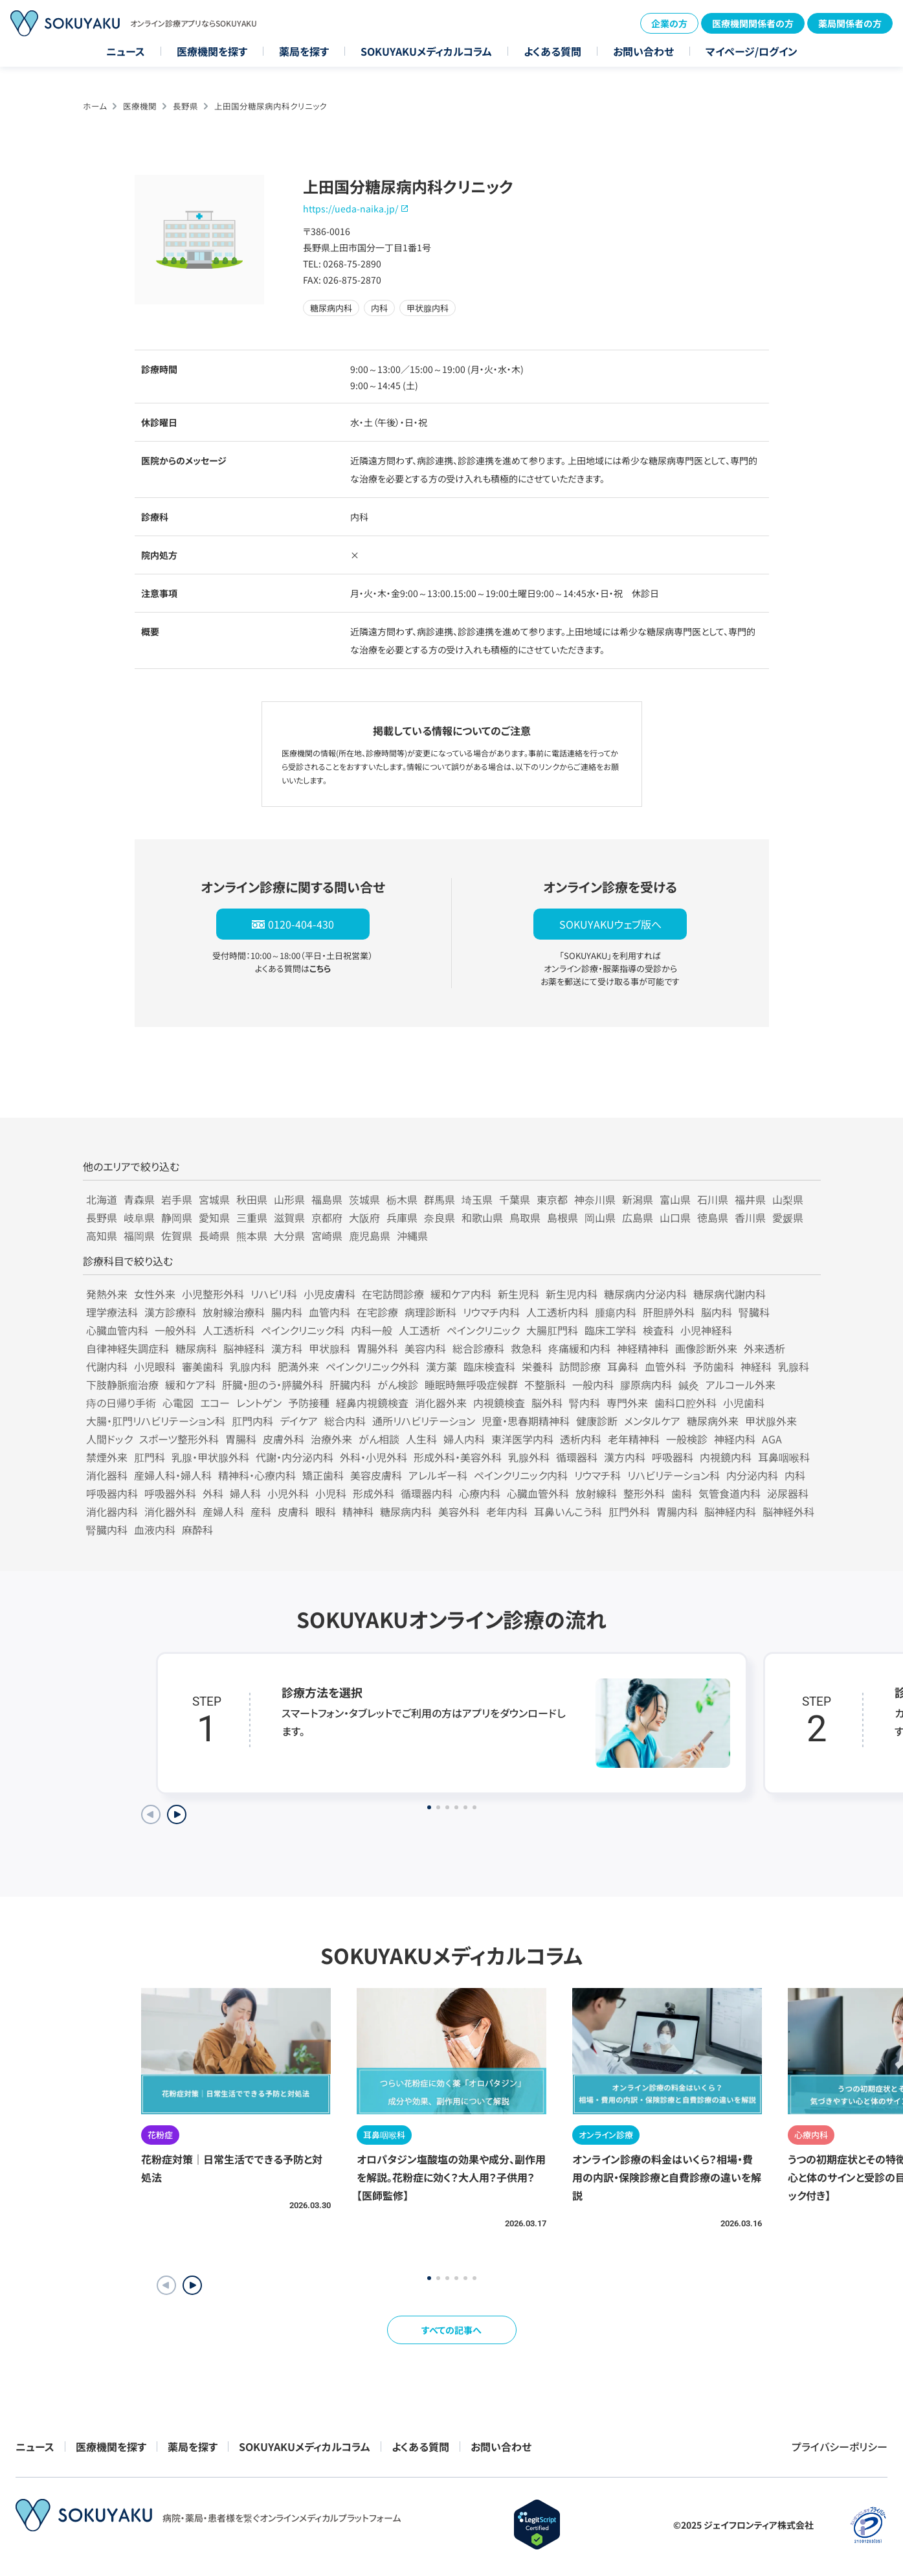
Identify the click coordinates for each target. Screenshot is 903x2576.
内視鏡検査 (499, 1402)
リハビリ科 (274, 1294)
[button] (192, 2285)
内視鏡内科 (726, 1457)
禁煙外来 (107, 1457)
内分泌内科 (752, 1475)
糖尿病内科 (406, 1511)
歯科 (681, 1493)
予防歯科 (713, 1366)
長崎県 (214, 1235)
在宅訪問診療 (393, 1294)
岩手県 (176, 1199)
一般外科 (175, 1330)
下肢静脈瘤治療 (122, 1384)
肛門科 (149, 1457)
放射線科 (596, 1493)
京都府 (326, 1217)
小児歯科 (743, 1402)
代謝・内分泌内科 (294, 1457)
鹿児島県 (369, 1235)
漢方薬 (441, 1366)
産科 (261, 1511)
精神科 (357, 1511)
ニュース (125, 51)
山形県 (289, 1199)
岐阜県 (139, 1217)
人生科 (421, 1439)
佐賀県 (176, 1235)
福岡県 (139, 1235)
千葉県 (514, 1199)
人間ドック (109, 1439)
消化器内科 (112, 1511)
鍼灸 (688, 1384)
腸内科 (286, 1312)
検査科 (658, 1330)
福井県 (750, 1199)
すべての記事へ (451, 2329)
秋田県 (251, 1199)
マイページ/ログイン (751, 51)
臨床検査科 (489, 1366)
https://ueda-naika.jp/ (350, 208)
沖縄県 (412, 1235)
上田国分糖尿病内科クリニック (270, 106)
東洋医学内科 (522, 1439)
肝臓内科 (350, 1384)
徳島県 (712, 1217)
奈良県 (439, 1217)
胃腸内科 (677, 1511)
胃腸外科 (377, 1348)
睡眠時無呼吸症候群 (471, 1384)
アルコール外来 (740, 1384)
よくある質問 (552, 51)
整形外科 (644, 1493)
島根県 (562, 1217)
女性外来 (154, 1294)
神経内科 (734, 1439)
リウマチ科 (597, 1475)
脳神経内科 (730, 1511)
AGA (772, 1439)
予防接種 (308, 1402)
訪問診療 (580, 1366)
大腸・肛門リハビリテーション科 (155, 1421)
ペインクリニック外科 (372, 1366)
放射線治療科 (234, 1312)
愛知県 (214, 1217)
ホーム (95, 106)
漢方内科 (624, 1457)
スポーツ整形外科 (179, 1439)
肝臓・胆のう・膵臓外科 (272, 1384)
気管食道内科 (729, 1493)
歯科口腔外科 (685, 1402)
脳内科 (716, 1312)
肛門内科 (252, 1421)
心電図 (178, 1402)
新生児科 (518, 1294)
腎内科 (584, 1402)
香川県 (750, 1217)
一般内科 (593, 1384)
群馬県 (439, 1199)
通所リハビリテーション (423, 1421)
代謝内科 (107, 1366)
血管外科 (665, 1366)
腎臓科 (754, 1312)
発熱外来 (107, 1294)
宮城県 (214, 1199)
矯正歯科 (323, 1475)
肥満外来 (298, 1366)
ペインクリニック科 (302, 1330)
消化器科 (107, 1475)
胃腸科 (240, 1439)
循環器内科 (426, 1493)
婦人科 (245, 1493)
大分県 (289, 1235)
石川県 (712, 1199)
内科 (795, 1475)
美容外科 (459, 1511)
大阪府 (364, 1217)
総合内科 (345, 1421)
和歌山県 (482, 1217)
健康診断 (597, 1421)
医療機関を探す (212, 51)
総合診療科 (478, 1348)
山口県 (675, 1217)
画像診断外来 (706, 1348)
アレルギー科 (437, 1475)
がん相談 (379, 1439)
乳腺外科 (529, 1457)
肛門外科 (629, 1511)
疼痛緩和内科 (579, 1348)
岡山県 (600, 1217)
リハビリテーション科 (673, 1475)
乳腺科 (793, 1366)
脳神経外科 (788, 1511)
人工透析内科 (557, 1312)
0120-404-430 (301, 924)
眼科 (325, 1511)
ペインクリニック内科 (521, 1475)
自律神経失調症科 (127, 1348)
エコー (215, 1402)
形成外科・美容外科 (458, 1457)
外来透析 (764, 1348)
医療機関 (140, 106)
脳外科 (547, 1402)
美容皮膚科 (376, 1475)
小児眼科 (154, 1366)
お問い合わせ (643, 51)
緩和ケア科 (190, 1384)
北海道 (101, 1199)
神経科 (756, 1366)
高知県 (101, 1235)
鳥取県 (525, 1217)
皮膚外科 (283, 1439)
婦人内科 (464, 1439)
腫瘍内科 (615, 1312)
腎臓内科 (107, 1529)
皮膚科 (293, 1511)
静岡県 (176, 1217)
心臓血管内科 (117, 1330)
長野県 (185, 106)
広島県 (637, 1217)
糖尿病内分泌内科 (645, 1294)
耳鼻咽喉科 (784, 1457)
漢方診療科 (170, 1312)
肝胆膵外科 (669, 1312)
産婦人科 (223, 1511)
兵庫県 (402, 1217)
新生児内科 (571, 1294)
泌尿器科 (787, 1493)
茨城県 (364, 1199)
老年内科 (507, 1511)
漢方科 (286, 1348)
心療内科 (479, 1493)
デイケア (299, 1421)
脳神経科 (244, 1348)
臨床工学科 (610, 1330)
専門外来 (627, 1402)
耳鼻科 (622, 1366)
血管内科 (329, 1312)
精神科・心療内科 (257, 1475)
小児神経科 (706, 1330)
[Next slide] (176, 1814)
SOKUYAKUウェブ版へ (610, 924)
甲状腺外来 (771, 1421)
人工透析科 (228, 1330)
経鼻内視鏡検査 (372, 1402)
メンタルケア (652, 1421)
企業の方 (669, 23)
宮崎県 (326, 1235)
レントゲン (259, 1402)
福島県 (326, 1199)
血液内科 (154, 1529)
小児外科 (288, 1493)
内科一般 (371, 1330)
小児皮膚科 (329, 1294)
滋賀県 (289, 1217)
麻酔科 (197, 1529)
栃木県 (402, 1199)
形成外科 (373, 1493)
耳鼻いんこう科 (568, 1511)
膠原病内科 (646, 1384)
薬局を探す (304, 51)
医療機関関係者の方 (753, 23)
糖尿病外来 (713, 1421)
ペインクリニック (483, 1330)
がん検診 (397, 1384)
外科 (213, 1493)
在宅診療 (377, 1312)
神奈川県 (595, 1199)
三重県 (251, 1217)
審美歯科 (202, 1366)
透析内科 (580, 1439)
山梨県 (787, 1199)
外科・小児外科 (373, 1457)
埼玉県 (477, 1199)
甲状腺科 (329, 1348)
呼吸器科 (672, 1457)
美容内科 (425, 1348)
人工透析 (419, 1330)
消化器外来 (441, 1402)
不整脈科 (545, 1384)
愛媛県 (787, 1217)
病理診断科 (430, 1312)
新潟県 (637, 1199)
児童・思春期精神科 (526, 1421)
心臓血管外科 (538, 1493)
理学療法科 (112, 1312)
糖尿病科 (196, 1348)
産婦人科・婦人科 (173, 1475)
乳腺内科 (250, 1366)
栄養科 (537, 1366)
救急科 (526, 1348)
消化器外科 (170, 1511)
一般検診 (687, 1439)
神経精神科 (643, 1348)
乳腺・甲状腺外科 (210, 1457)
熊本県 (251, 1235)
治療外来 (331, 1439)
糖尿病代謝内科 (729, 1294)
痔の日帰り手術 (121, 1402)
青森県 (139, 1199)
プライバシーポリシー (839, 2446)
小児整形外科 (213, 1294)
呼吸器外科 (170, 1493)
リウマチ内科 (491, 1312)
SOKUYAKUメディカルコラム (426, 51)
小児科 (330, 1493)
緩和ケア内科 (460, 1294)
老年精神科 (634, 1439)
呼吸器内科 (112, 1493)
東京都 (552, 1199)
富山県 (675, 1199)
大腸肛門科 (552, 1330)
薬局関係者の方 (850, 23)
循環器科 (576, 1457)
